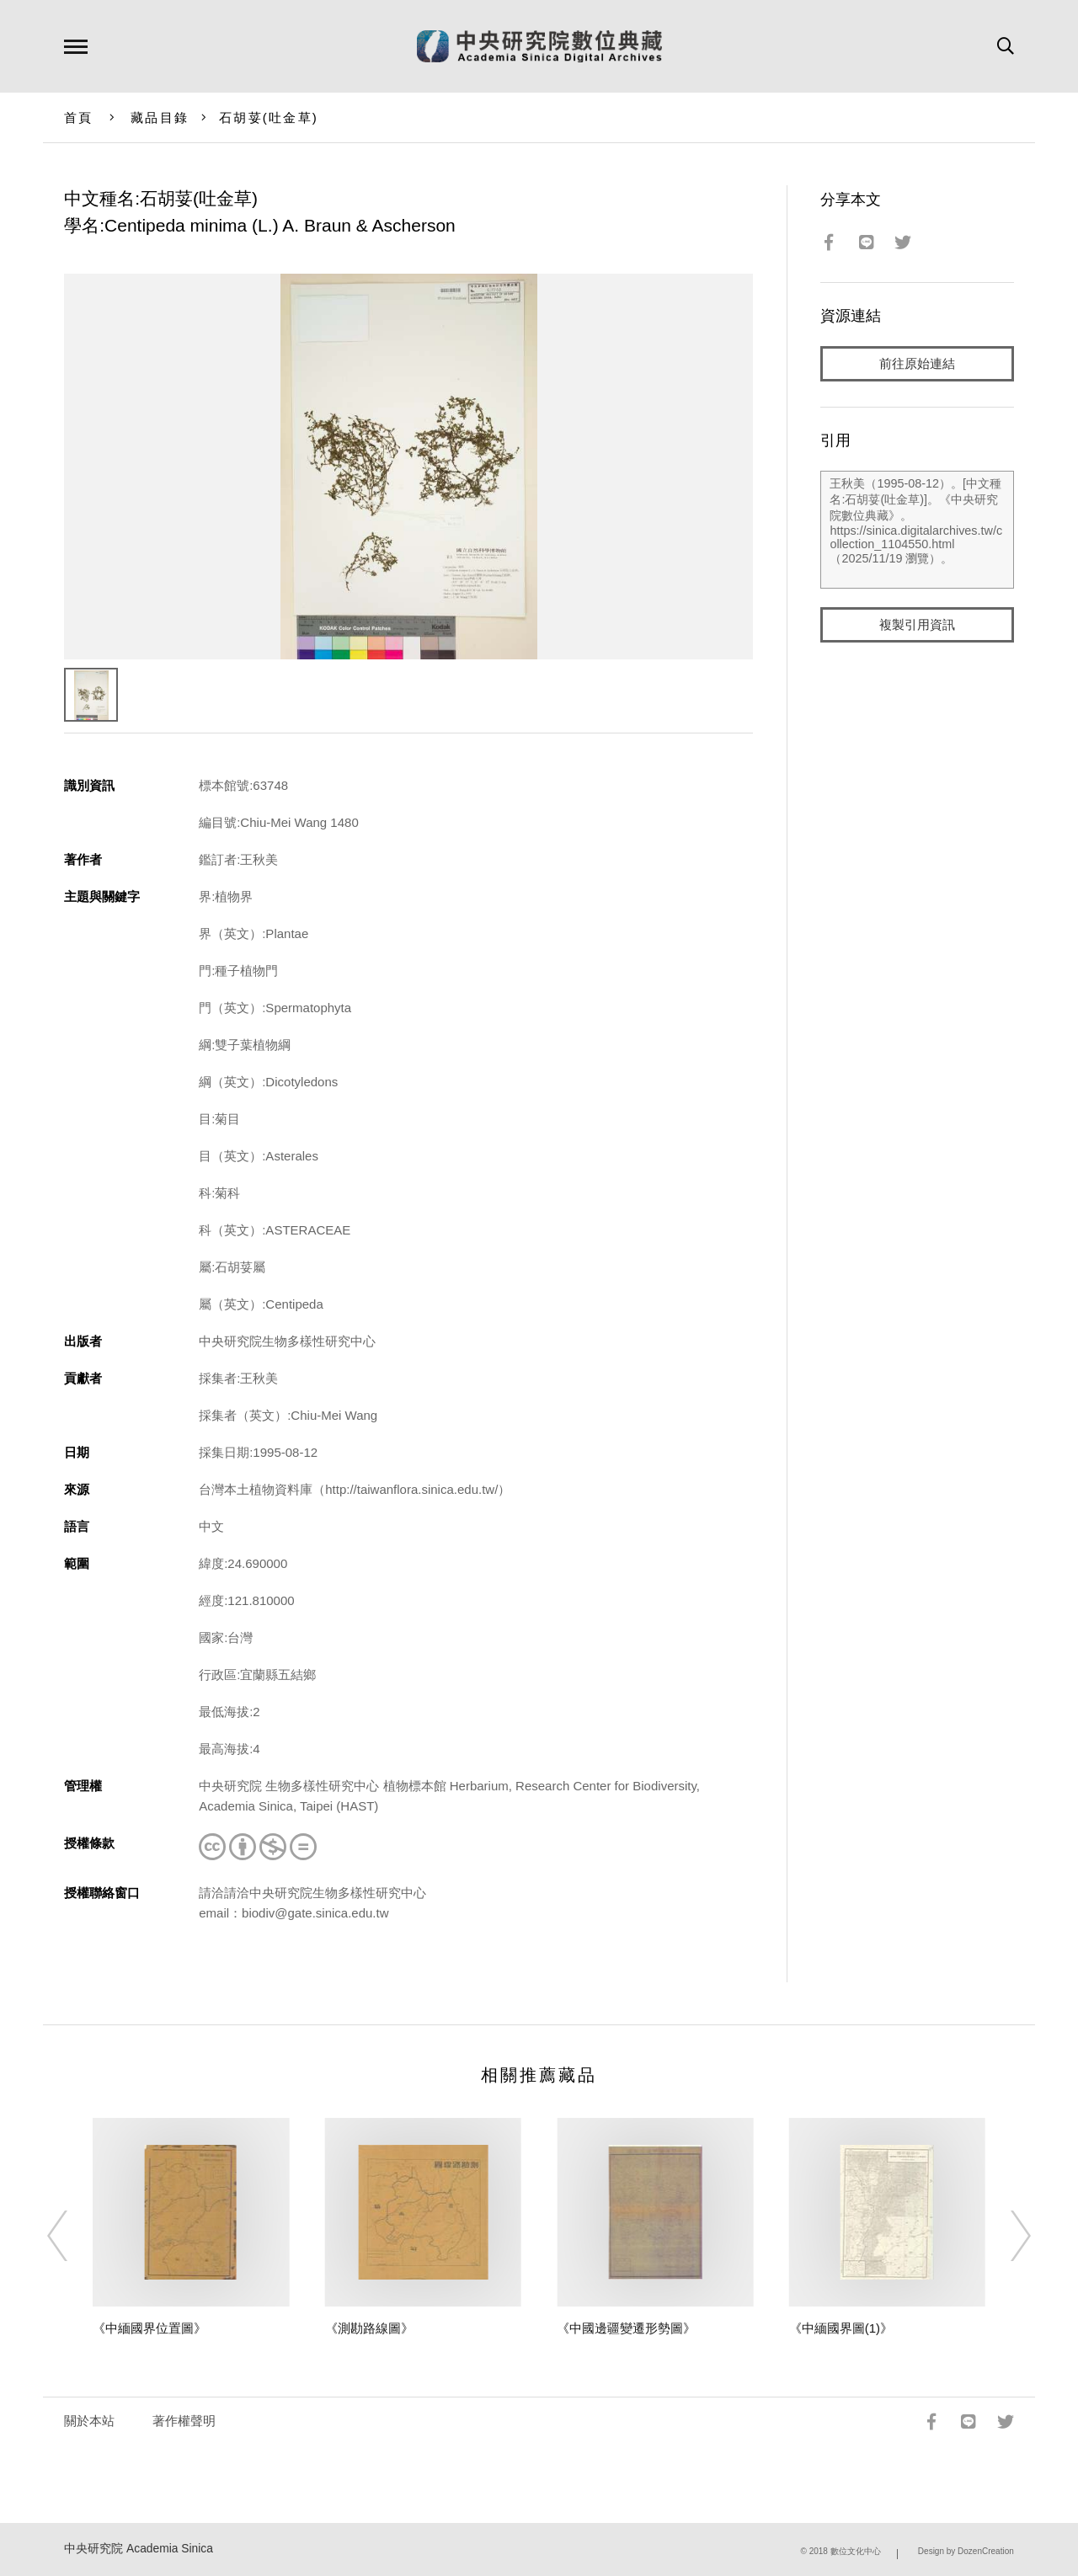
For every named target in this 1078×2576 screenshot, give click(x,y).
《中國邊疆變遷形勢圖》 (626, 2328)
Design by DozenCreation (966, 2551)
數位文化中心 (855, 2551)
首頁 (78, 117)
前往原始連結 (917, 363)
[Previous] (72, 2236)
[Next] (1005, 2236)
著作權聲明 (184, 2420)
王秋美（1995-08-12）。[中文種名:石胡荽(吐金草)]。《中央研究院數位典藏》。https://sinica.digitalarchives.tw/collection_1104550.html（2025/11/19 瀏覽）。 (916, 530)
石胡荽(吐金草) (268, 117)
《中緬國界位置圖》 (149, 2328)
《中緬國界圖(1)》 (841, 2328)
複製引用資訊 (917, 624)
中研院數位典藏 (539, 46)
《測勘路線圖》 (369, 2328)
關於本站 (89, 2420)
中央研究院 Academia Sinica (138, 2548)
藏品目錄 (160, 117)
